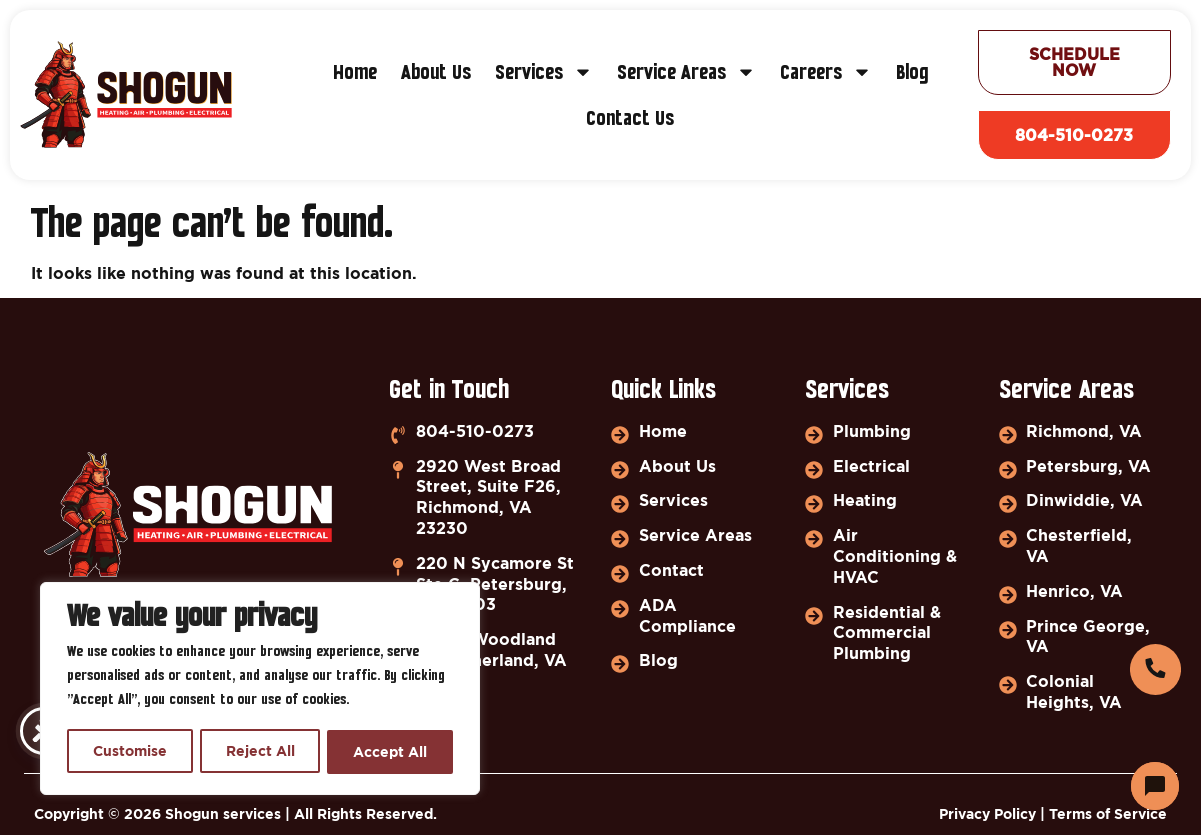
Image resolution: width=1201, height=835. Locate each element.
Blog (912, 73)
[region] (260, 690)
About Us (436, 73)
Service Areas (686, 73)
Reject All (260, 751)
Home (355, 73)
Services (544, 73)
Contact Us (630, 119)
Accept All (391, 751)
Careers (826, 73)
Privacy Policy (987, 813)
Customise (130, 751)
